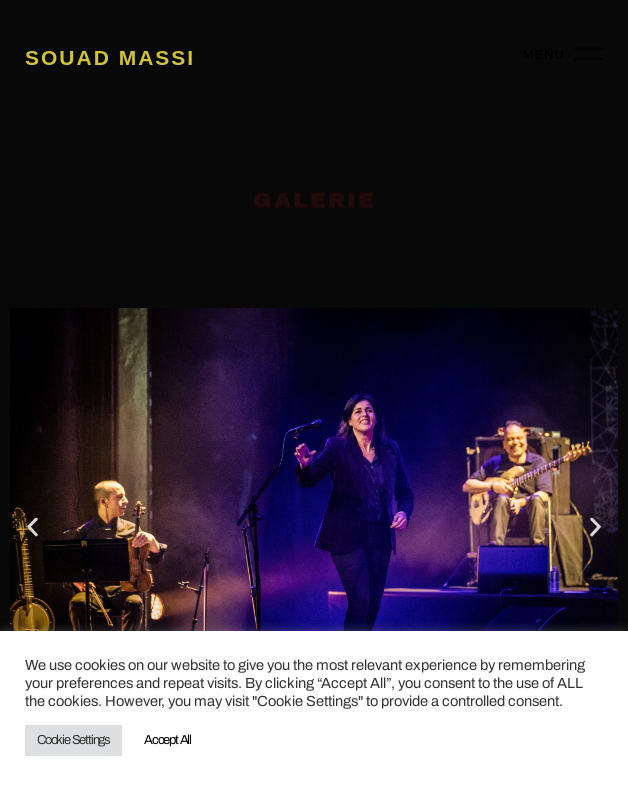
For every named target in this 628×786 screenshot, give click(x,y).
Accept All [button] (167, 740)
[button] (32, 526)
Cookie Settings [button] (73, 740)
